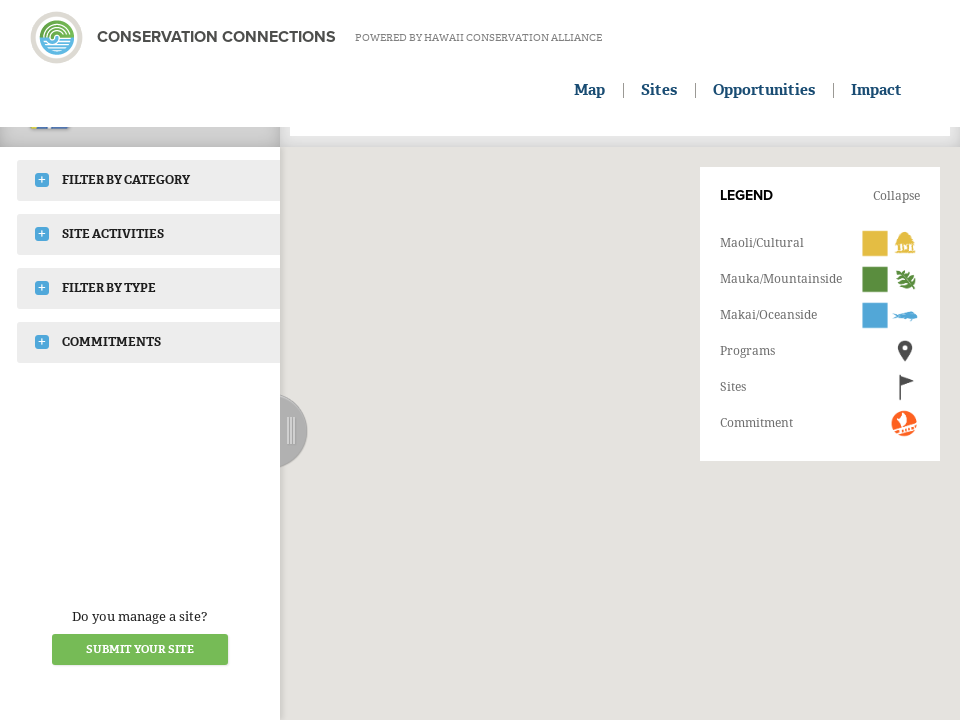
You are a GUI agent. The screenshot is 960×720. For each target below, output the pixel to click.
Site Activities (99, 234)
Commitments (98, 342)
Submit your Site (140, 649)
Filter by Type (95, 288)
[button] (594, 368)
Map (589, 90)
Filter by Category (112, 180)
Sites (659, 90)
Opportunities (764, 90)
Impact (876, 90)
